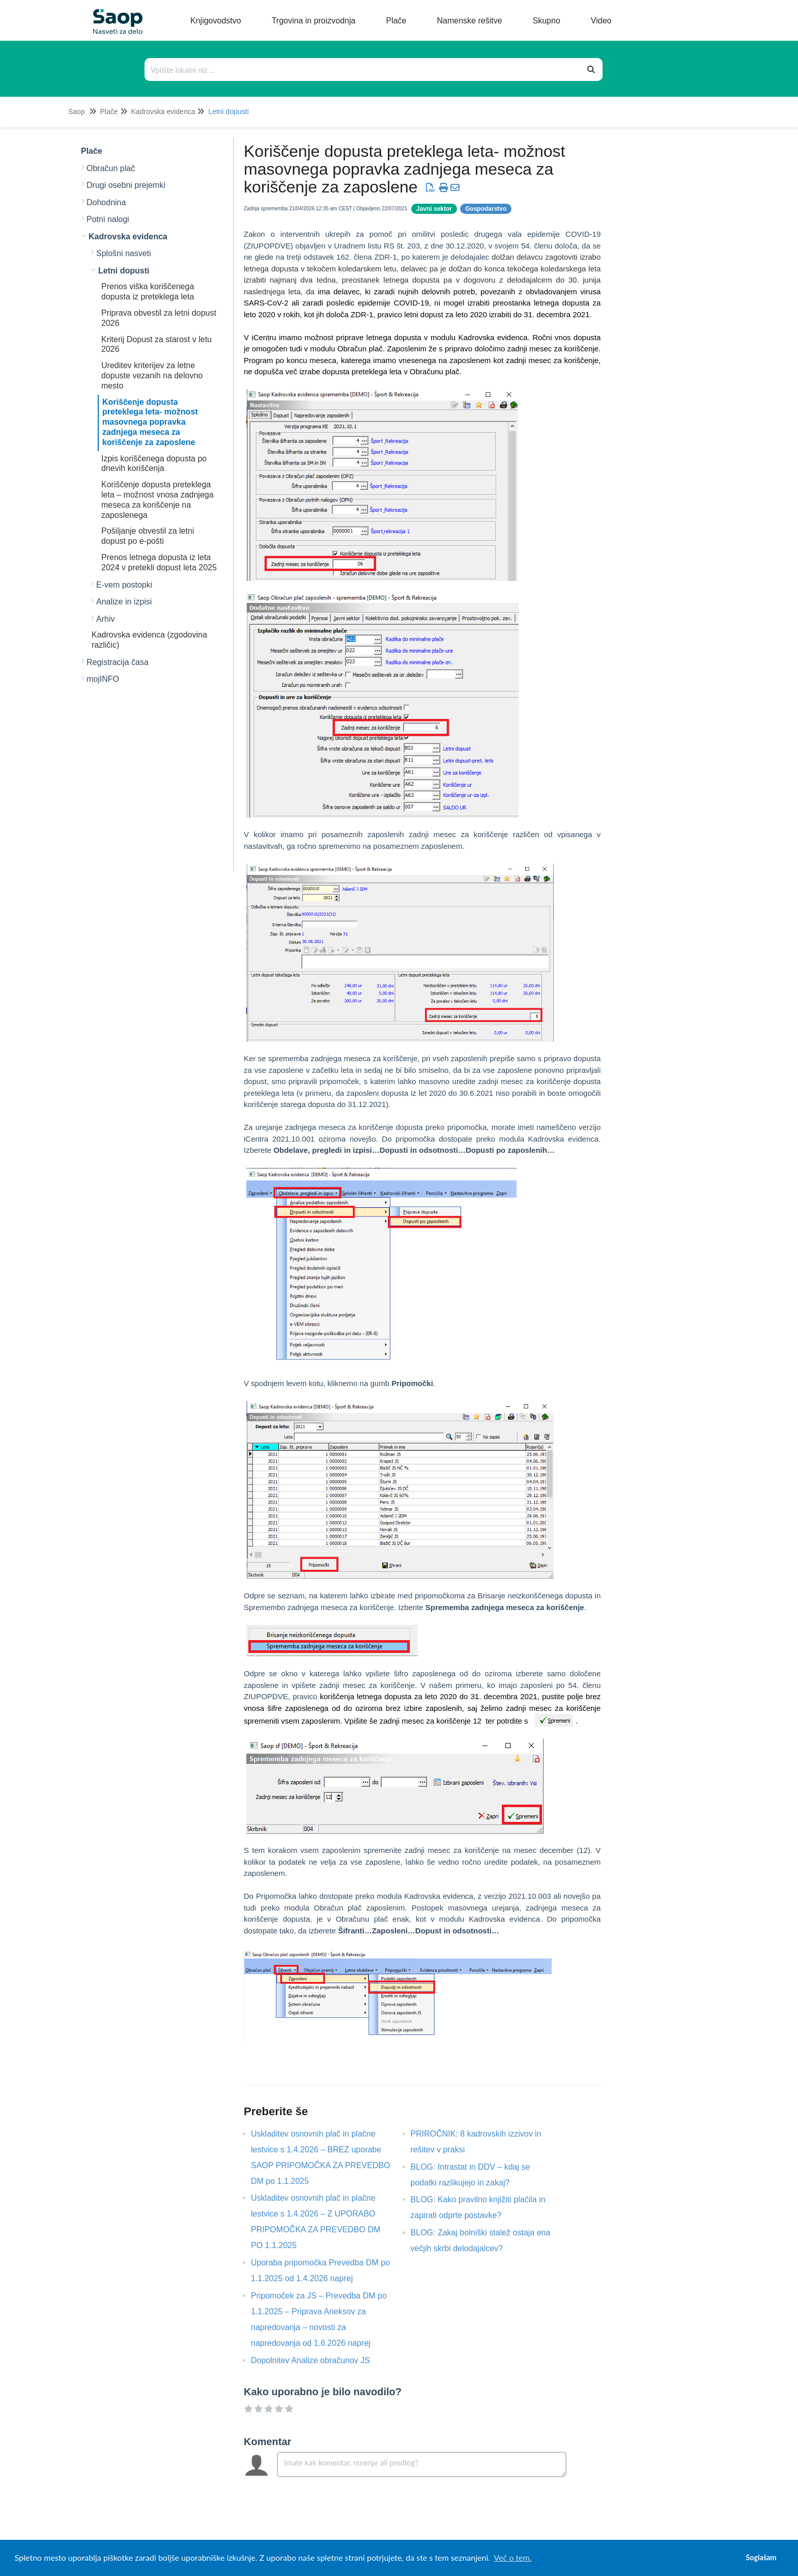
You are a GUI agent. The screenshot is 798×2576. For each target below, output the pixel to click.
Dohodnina (106, 202)
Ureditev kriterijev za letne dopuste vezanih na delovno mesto (152, 375)
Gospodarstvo (485, 208)
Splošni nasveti (123, 253)
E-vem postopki (124, 584)
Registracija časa (118, 662)
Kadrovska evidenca (163, 111)
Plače (109, 111)
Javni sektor (434, 208)
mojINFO (103, 679)
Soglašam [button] (761, 2557)
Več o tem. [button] (512, 2557)
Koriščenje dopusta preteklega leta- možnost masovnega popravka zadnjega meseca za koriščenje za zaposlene (150, 422)
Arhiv (105, 619)
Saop (76, 111)
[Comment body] (421, 2464)
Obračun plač (111, 168)
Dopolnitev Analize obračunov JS (318, 2360)
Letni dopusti (228, 111)
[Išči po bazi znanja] (363, 69)
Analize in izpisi (124, 601)
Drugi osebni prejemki (126, 185)
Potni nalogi (108, 219)
